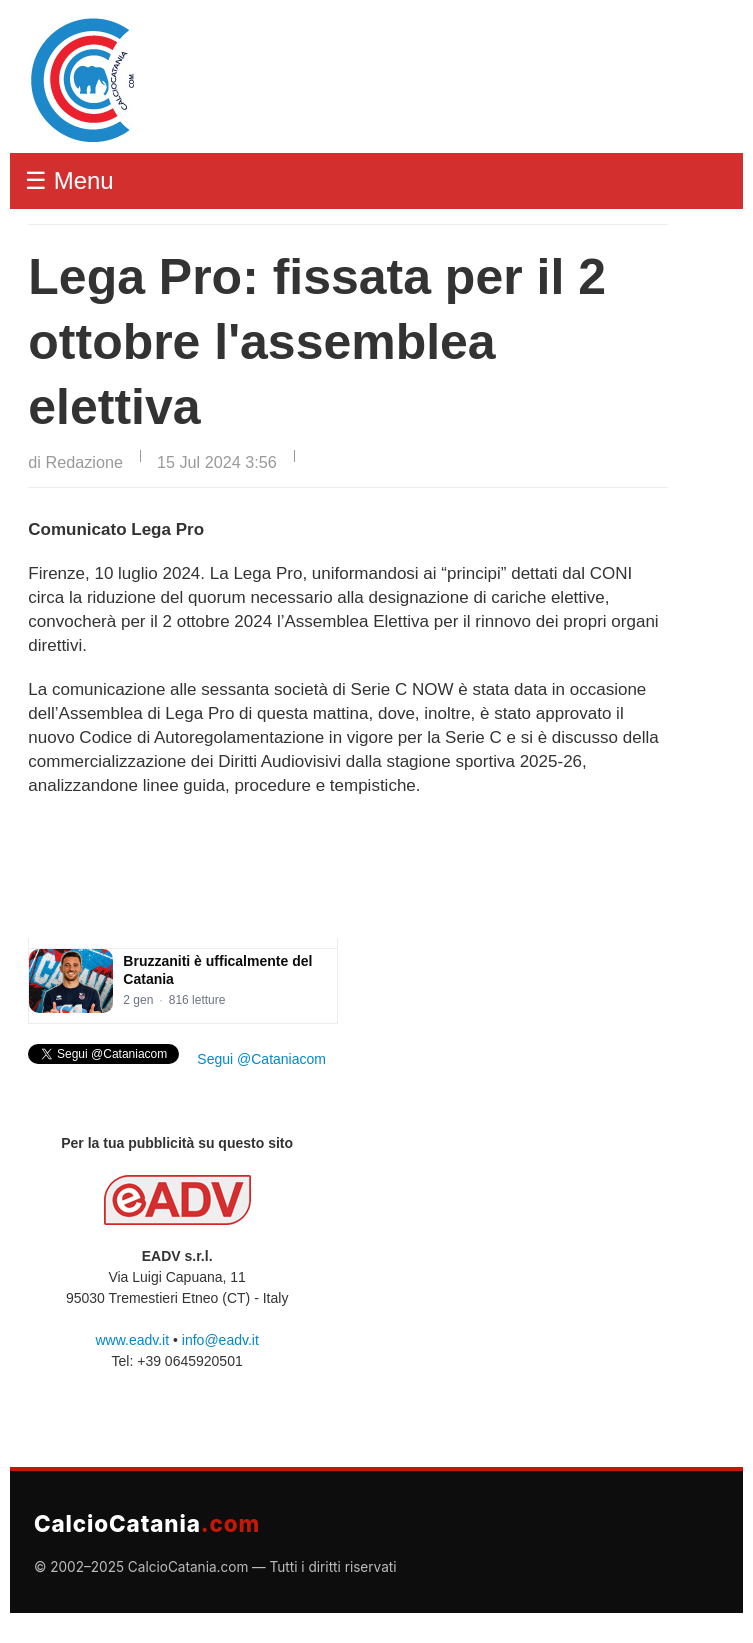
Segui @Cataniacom (261, 1059)
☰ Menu (69, 180)
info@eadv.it (220, 1340)
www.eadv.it (132, 1340)
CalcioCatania (147, 1523)
